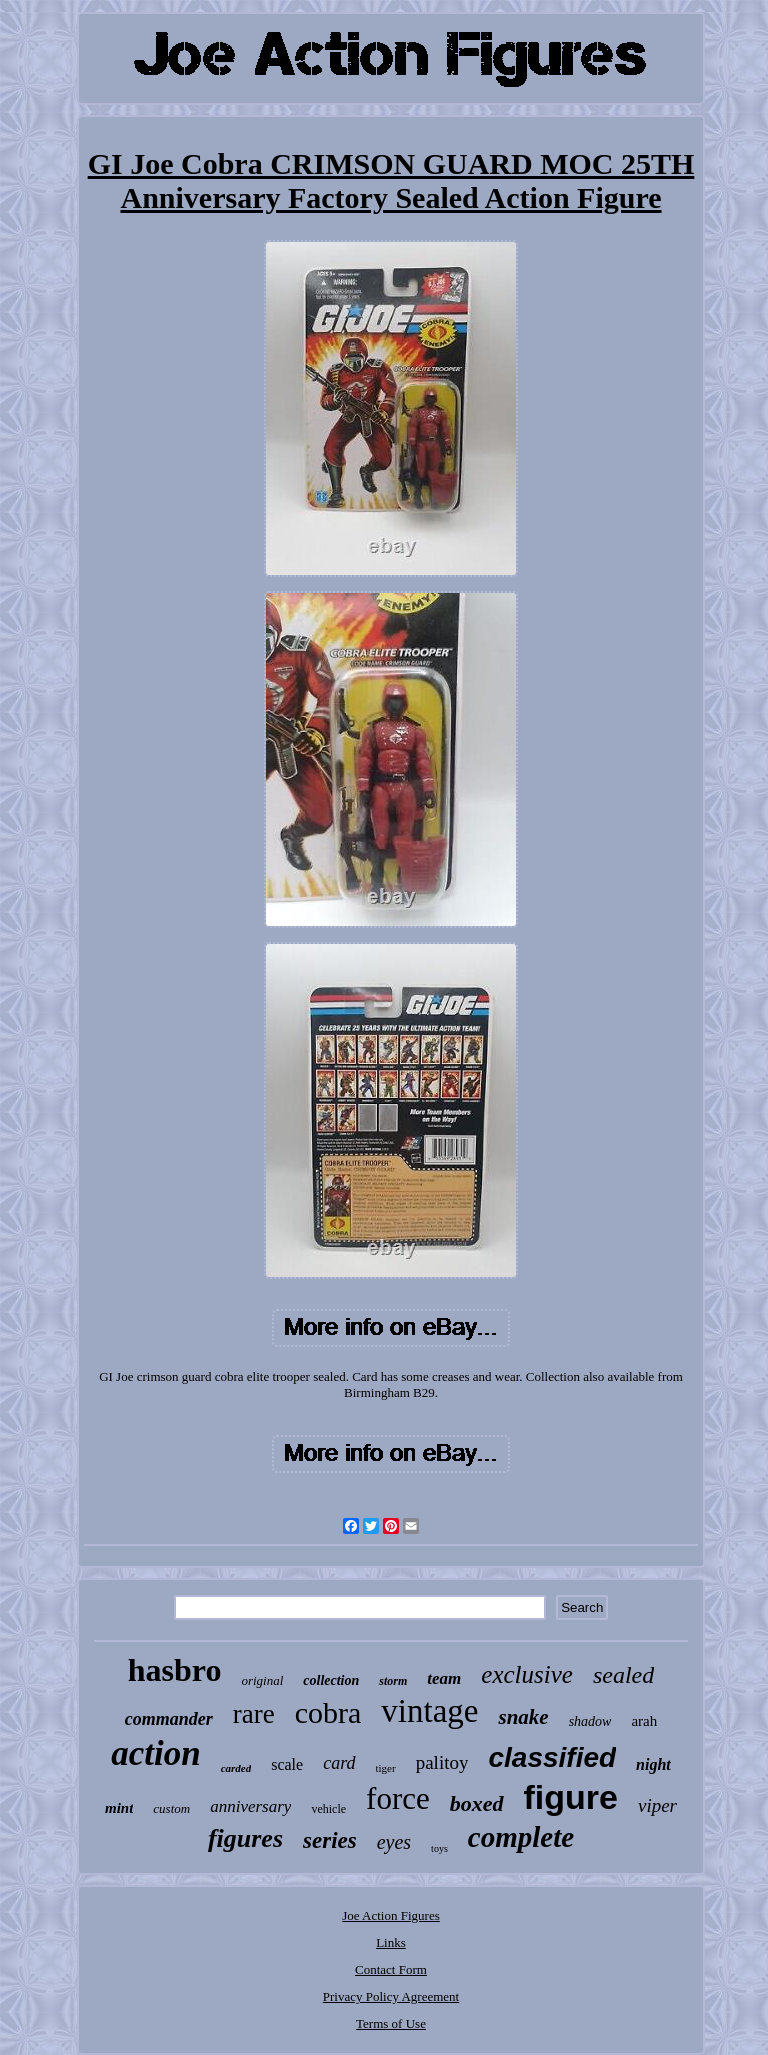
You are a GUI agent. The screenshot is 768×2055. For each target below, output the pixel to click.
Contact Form (391, 1969)
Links (391, 1942)
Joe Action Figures (391, 1915)
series (330, 1840)
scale (287, 1764)
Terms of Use (391, 2023)
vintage (429, 1711)
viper (657, 1805)
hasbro (175, 1670)
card (339, 1763)
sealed (623, 1675)
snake (523, 1717)
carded (236, 1768)
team (444, 1678)
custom (171, 1808)
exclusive (527, 1674)
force (398, 1798)
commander (169, 1719)
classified (552, 1757)
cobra (328, 1712)
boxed (477, 1803)
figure (571, 1797)
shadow (590, 1721)
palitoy (442, 1762)
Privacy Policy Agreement (391, 1996)
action (155, 1753)
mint (119, 1808)
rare (254, 1714)
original (262, 1680)
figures (245, 1838)
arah (644, 1721)
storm (393, 1681)
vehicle (328, 1809)
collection (331, 1680)
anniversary (250, 1806)
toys (439, 1848)
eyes (394, 1842)
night (653, 1764)
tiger (386, 1768)
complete (521, 1837)
